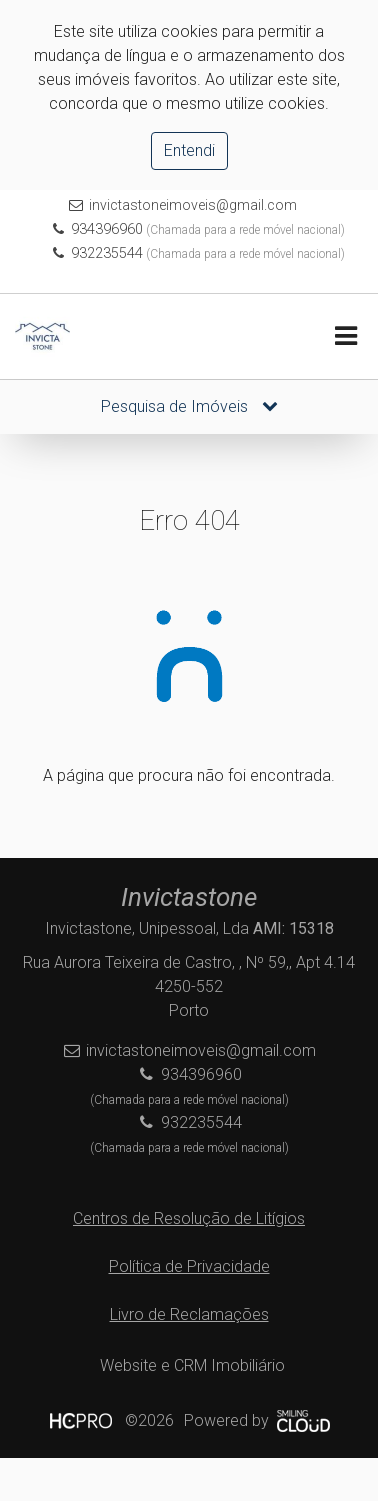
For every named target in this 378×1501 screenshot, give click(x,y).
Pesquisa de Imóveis (189, 406)
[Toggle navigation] (345, 336)
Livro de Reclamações (189, 1314)
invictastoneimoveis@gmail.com (193, 205)
